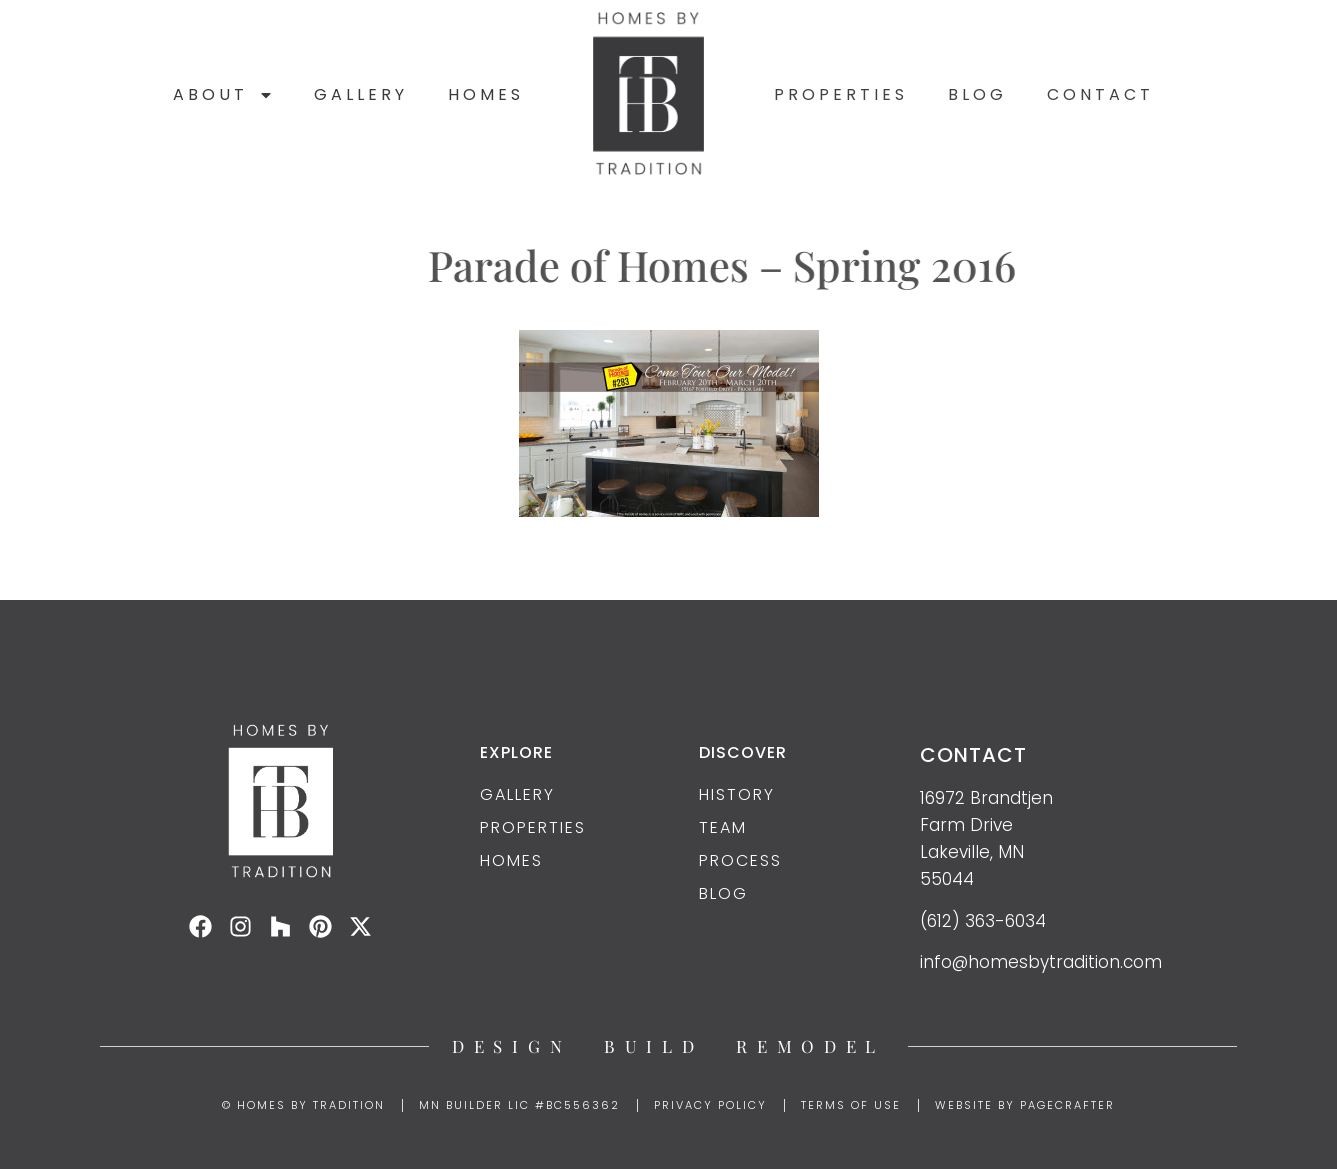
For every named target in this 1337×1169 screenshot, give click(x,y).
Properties (841, 94)
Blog (977, 94)
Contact (1100, 94)
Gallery (361, 94)
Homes (486, 94)
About (223, 95)
